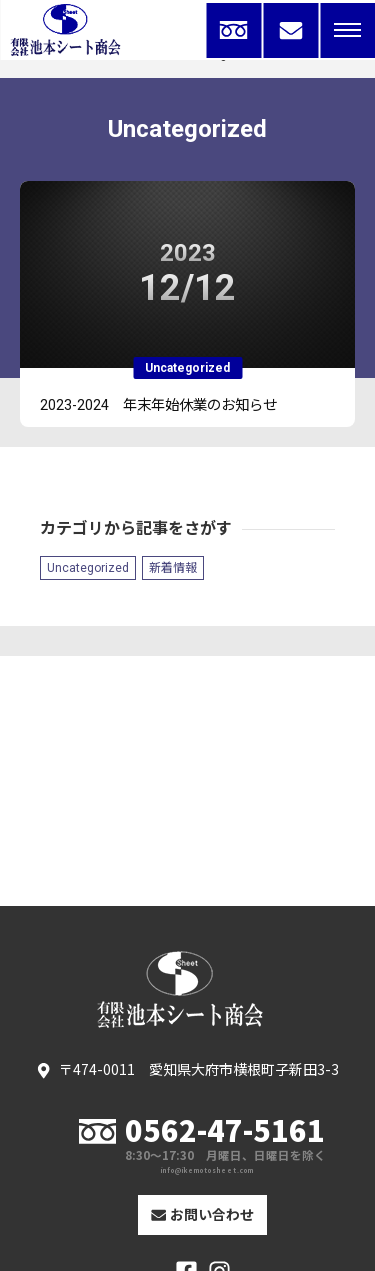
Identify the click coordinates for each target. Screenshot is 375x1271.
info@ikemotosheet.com (207, 1171)
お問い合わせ (203, 1214)
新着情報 (173, 568)
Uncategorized (88, 568)
